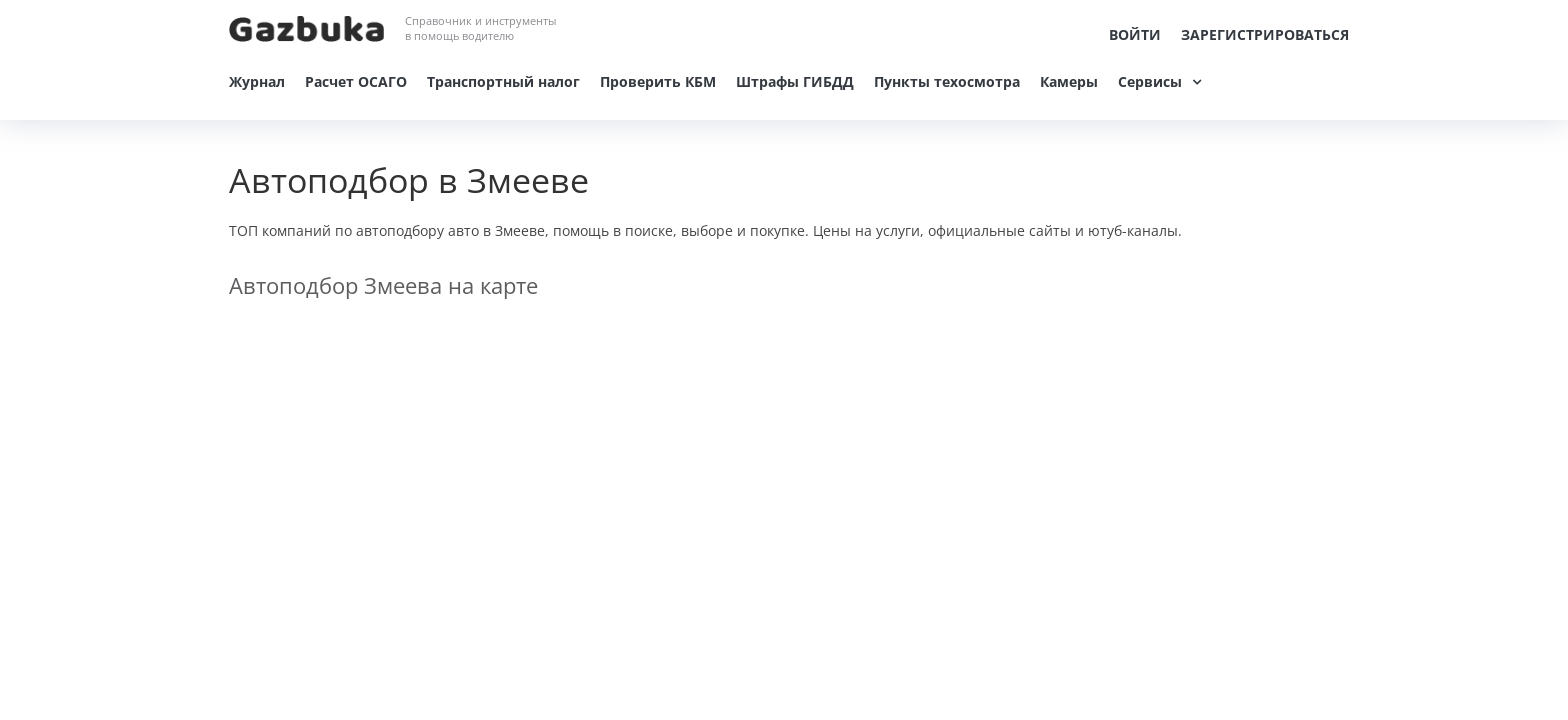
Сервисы (1150, 81)
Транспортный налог (503, 81)
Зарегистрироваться (1265, 34)
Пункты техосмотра (947, 81)
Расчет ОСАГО (356, 81)
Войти (1135, 34)
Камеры (1069, 81)
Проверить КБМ (658, 81)
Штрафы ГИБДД (795, 81)
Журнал (257, 81)
